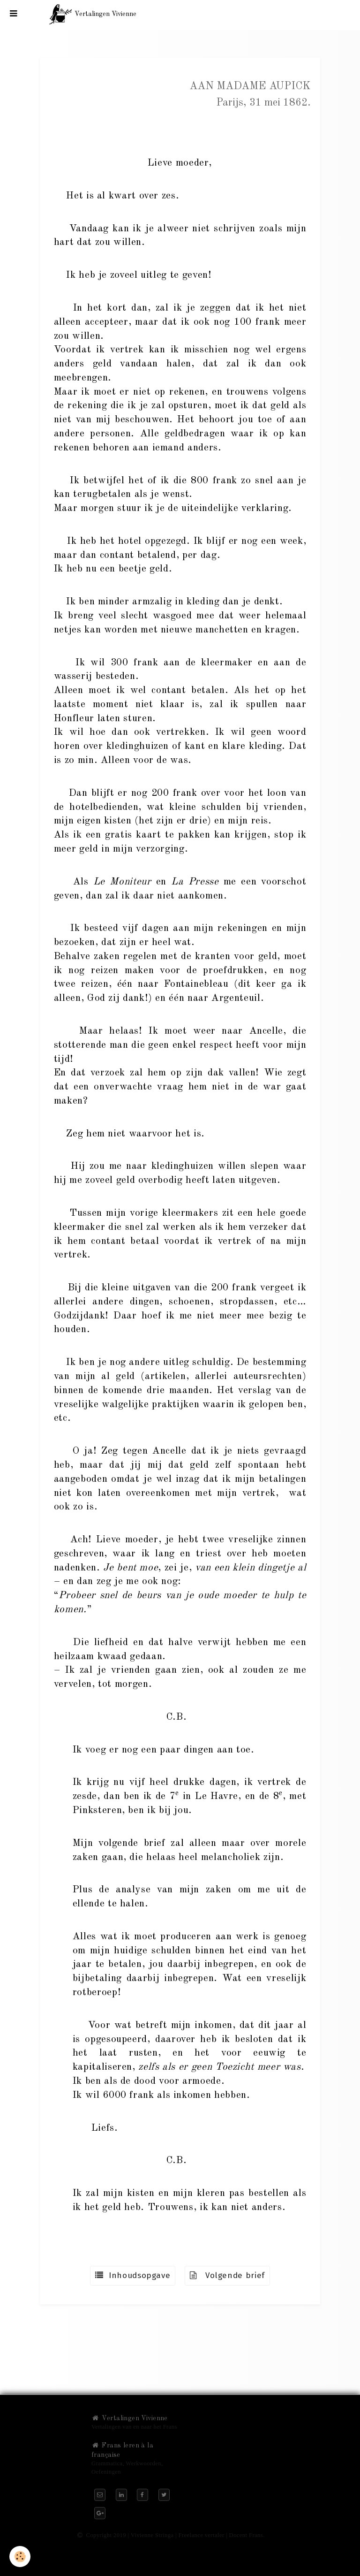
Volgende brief (227, 2275)
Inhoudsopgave (132, 2275)
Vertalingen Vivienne (129, 2418)
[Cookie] (19, 2556)
